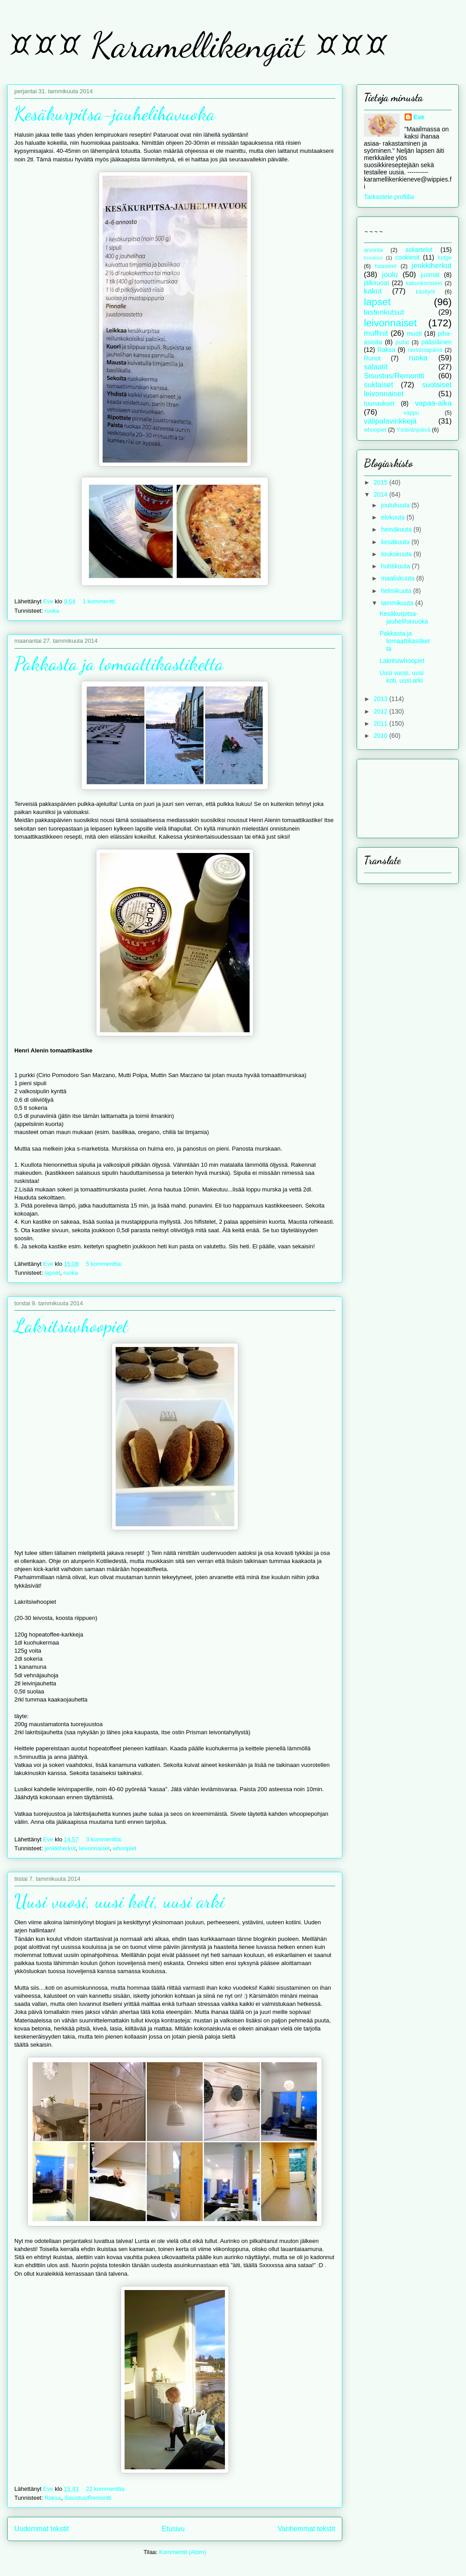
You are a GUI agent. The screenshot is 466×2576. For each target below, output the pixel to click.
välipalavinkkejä (390, 421)
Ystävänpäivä (414, 430)
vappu (411, 413)
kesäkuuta (396, 542)
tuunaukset (379, 403)
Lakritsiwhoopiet (71, 1325)
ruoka (51, 610)
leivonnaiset (94, 1848)
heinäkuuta (397, 529)
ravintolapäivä (425, 350)
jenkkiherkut (59, 1848)
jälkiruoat (376, 282)
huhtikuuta (396, 566)
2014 (381, 494)
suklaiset (378, 385)
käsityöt (425, 292)
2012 (381, 711)
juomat (430, 274)
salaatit (376, 367)
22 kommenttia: (107, 2488)
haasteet (386, 266)
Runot (372, 358)
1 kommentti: (100, 601)
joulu (389, 274)
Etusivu (173, 2529)
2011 (381, 723)
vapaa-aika (433, 403)
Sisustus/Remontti (88, 2497)
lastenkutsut (384, 312)
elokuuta (393, 517)
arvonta (373, 250)
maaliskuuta (398, 578)
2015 (381, 482)
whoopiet (124, 1848)
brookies (373, 257)
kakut (373, 291)
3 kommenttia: (105, 1839)
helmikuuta (397, 590)
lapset (52, 1272)
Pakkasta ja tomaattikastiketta (119, 663)
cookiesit (407, 257)
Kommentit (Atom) (182, 2552)
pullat (402, 342)
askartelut (418, 249)
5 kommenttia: (105, 1263)
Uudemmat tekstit (41, 2529)
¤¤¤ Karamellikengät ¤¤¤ (197, 44)
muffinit (376, 333)
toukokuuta (397, 554)
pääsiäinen (436, 342)
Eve (419, 117)
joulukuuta (396, 505)
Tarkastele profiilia (389, 196)
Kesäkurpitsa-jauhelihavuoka (114, 113)
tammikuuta (398, 602)
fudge (444, 258)
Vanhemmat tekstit (306, 2529)
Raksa (52, 2497)
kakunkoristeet (424, 283)
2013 (381, 698)
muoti (414, 333)
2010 (381, 735)
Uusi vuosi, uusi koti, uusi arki (119, 1901)
